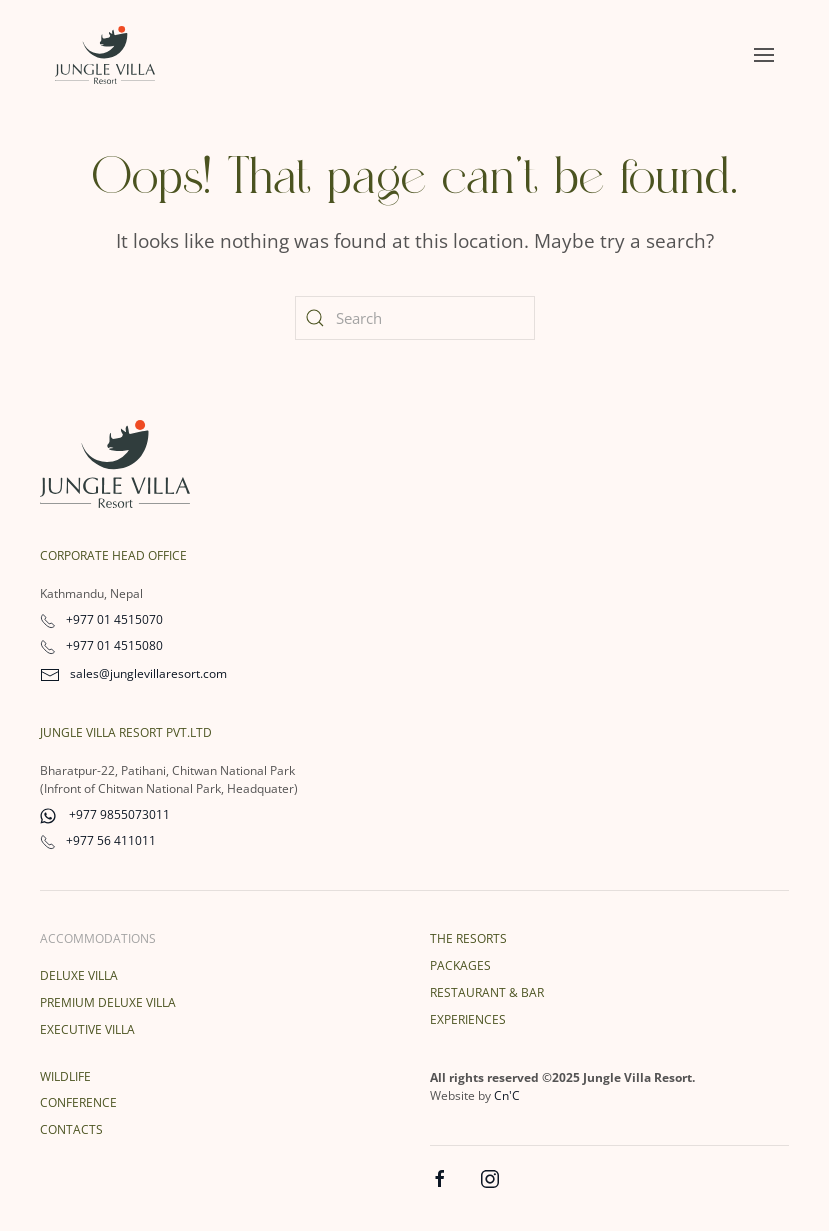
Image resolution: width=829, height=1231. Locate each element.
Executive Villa (87, 1029)
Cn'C (507, 1095)
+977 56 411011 (98, 840)
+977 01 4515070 (101, 619)
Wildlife (65, 1076)
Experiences (468, 1019)
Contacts (71, 1129)
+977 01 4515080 (101, 645)
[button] (764, 55)
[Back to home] (105, 55)
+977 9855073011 (105, 814)
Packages (460, 965)
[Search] (415, 318)
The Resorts (468, 938)
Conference (78, 1102)
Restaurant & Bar (487, 992)
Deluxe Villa (79, 975)
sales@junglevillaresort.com (133, 673)
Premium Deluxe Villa (108, 1002)
